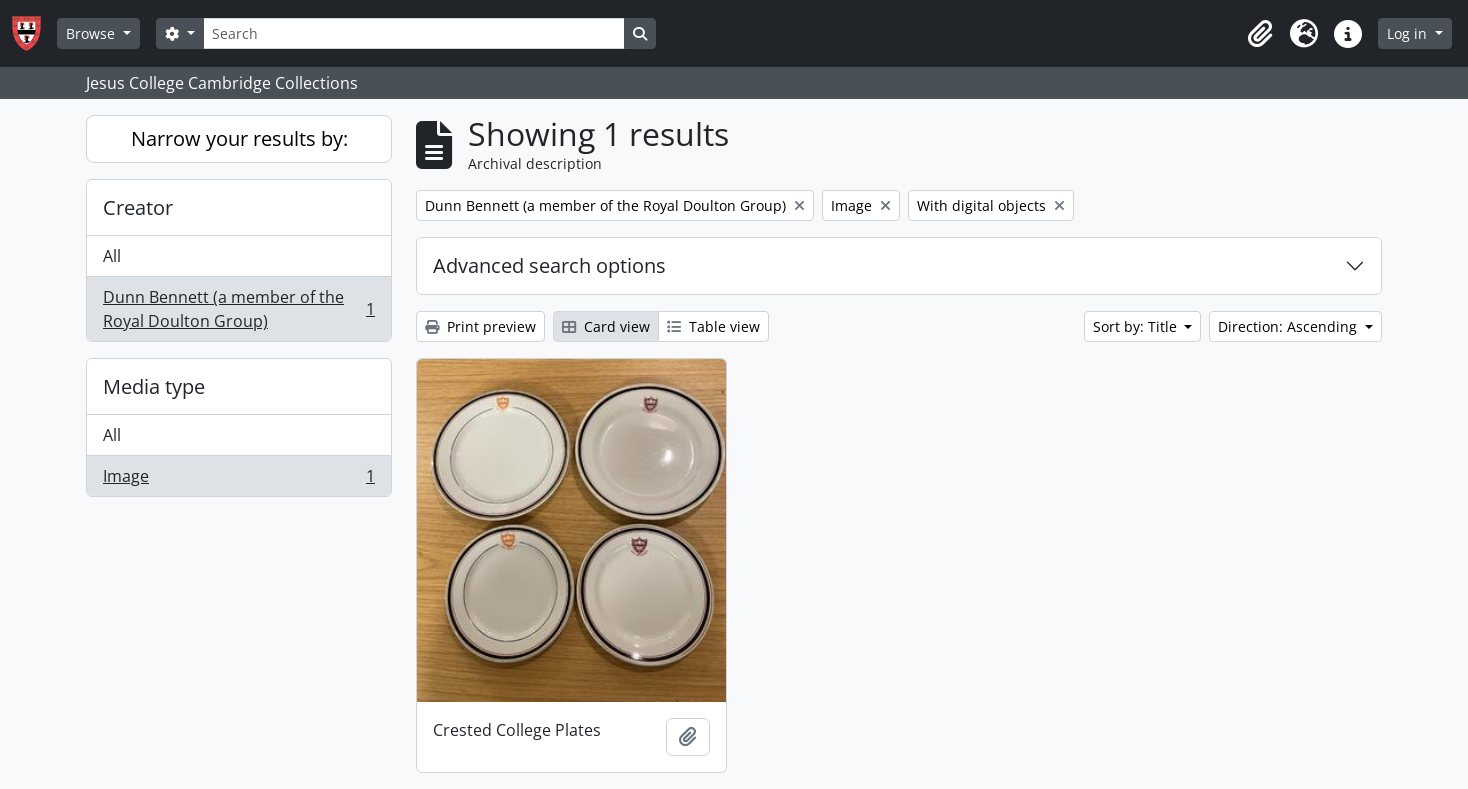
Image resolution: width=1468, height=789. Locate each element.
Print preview (480, 326)
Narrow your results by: (239, 138)
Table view (713, 326)
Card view (606, 326)
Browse (92, 33)
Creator (138, 207)
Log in (1409, 33)
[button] (1260, 34)
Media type (154, 386)
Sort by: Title (1137, 326)
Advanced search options (549, 265)
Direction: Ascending (1289, 326)
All (112, 256)
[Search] (414, 33)
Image (238, 480)
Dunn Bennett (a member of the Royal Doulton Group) (238, 309)
